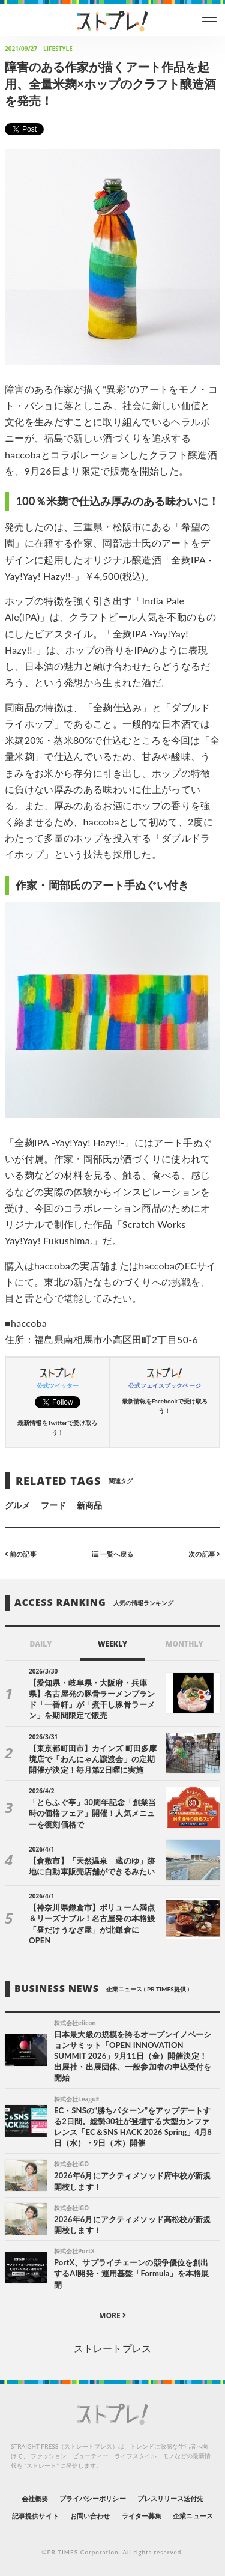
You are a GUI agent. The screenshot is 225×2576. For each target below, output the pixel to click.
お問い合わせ (90, 2516)
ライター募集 (141, 2516)
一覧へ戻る (112, 1553)
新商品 (89, 1505)
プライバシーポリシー (92, 2498)
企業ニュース (192, 2516)
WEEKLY (112, 1644)
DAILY (40, 1644)
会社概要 (35, 2498)
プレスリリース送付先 (170, 2498)
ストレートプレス (112, 2348)
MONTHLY (184, 1644)
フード (53, 1505)
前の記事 (21, 1553)
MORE (112, 2315)
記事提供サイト (35, 2516)
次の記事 (204, 1553)
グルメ (17, 1505)
